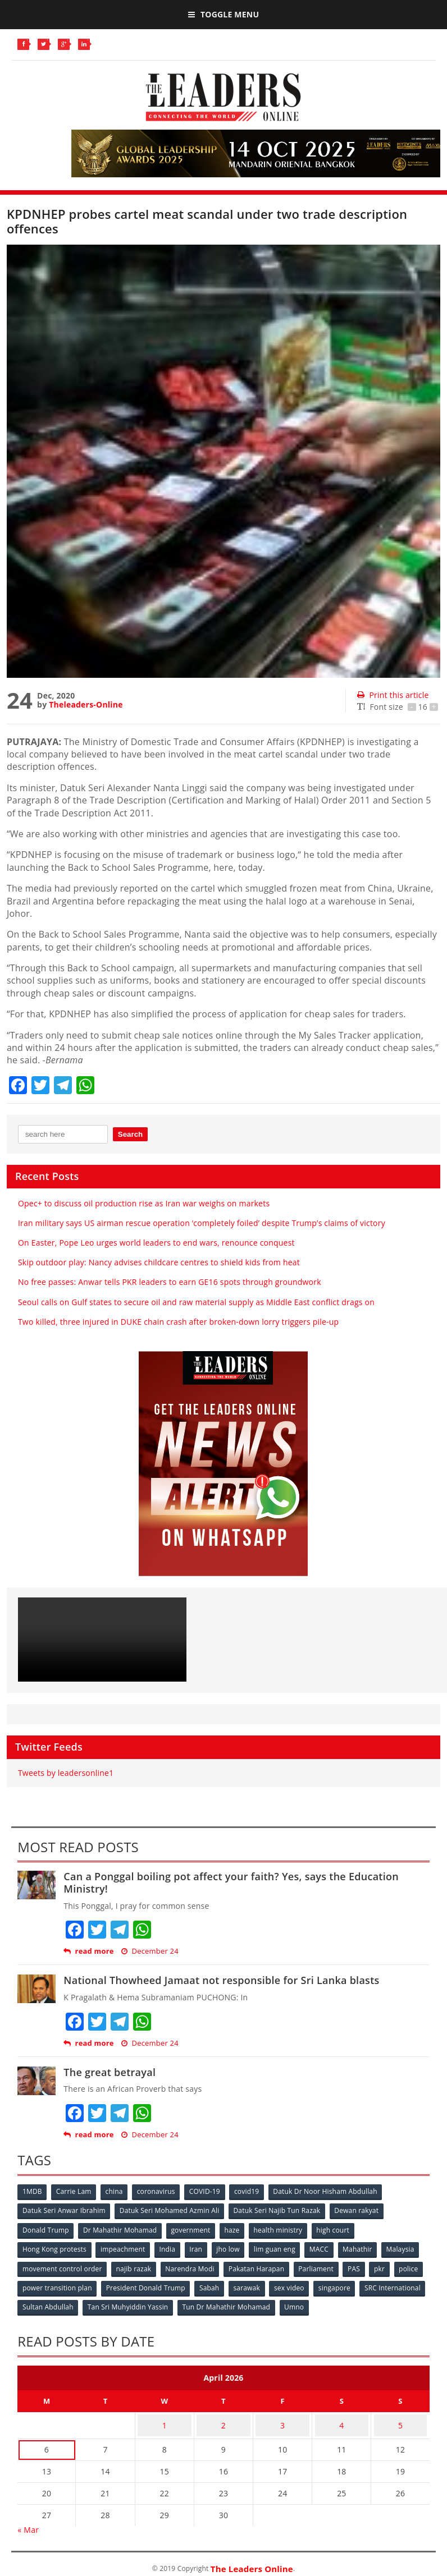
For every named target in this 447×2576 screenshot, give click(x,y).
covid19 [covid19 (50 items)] (255, 2192)
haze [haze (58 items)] (237, 2229)
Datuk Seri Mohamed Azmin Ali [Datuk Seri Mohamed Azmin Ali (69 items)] (172, 2210)
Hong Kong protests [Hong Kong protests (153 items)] (55, 2247)
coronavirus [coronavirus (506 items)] (162, 2192)
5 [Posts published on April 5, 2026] (400, 2417)
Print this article (392, 695)
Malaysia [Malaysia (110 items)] (37, 2266)
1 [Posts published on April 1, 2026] (164, 2417)
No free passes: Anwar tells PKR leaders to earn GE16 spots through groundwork (169, 1281)
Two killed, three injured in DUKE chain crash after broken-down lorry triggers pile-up (178, 1321)
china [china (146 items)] (118, 2192)
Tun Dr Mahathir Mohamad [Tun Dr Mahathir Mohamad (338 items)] (302, 2303)
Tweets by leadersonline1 (65, 1772)
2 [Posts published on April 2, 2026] (223, 2417)
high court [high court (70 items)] (341, 2229)
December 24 (149, 1951)
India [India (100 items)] (171, 2247)
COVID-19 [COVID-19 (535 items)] (212, 2192)
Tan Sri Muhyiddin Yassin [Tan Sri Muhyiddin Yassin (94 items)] (202, 2303)
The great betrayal (109, 2072)
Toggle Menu (223, 14)
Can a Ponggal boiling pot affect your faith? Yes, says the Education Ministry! (231, 1882)
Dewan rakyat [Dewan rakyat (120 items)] (362, 2210)
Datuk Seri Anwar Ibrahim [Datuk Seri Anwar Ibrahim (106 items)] (64, 2210)
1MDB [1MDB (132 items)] (33, 2192)
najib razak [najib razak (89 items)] (180, 2266)
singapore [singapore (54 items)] (404, 2284)
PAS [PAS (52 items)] (406, 2266)
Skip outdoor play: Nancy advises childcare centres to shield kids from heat (159, 1262)
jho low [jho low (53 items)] (235, 2247)
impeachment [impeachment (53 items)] (125, 2247)
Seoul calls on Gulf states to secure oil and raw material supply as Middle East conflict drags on (196, 1302)
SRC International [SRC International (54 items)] (51, 2303)
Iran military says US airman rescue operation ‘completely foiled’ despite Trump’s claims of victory (201, 1223)
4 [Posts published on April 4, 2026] (341, 2417)
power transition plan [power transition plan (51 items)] (119, 2284)
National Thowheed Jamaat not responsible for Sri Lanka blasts (221, 1980)
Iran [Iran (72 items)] (201, 2247)
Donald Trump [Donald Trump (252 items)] (46, 2229)
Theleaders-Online (85, 704)
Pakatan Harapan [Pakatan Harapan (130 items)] (306, 2266)
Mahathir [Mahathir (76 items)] (369, 2247)
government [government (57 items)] (194, 2229)
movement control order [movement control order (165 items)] (107, 2266)
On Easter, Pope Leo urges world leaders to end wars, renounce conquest (156, 1242)
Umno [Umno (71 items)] (371, 2303)
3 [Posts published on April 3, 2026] (282, 2417)
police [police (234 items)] (59, 2284)
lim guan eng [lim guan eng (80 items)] (283, 2247)
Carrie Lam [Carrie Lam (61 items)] (76, 2192)
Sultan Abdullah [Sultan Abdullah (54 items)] (120, 2303)
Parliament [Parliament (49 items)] (367, 2266)
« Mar (28, 2519)
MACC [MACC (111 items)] (329, 2247)
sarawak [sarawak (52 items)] (313, 2284)
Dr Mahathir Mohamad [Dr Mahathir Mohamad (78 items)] (122, 2229)
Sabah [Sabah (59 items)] (274, 2284)
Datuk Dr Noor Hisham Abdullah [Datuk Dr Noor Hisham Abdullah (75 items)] (335, 2192)
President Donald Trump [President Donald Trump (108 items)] (209, 2284)
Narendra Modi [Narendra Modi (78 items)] (237, 2266)
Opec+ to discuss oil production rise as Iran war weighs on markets (144, 1203)
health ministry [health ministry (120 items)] (285, 2229)
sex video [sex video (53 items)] (358, 2284)
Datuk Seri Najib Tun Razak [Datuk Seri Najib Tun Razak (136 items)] (281, 2210)
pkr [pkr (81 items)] (28, 2284)
